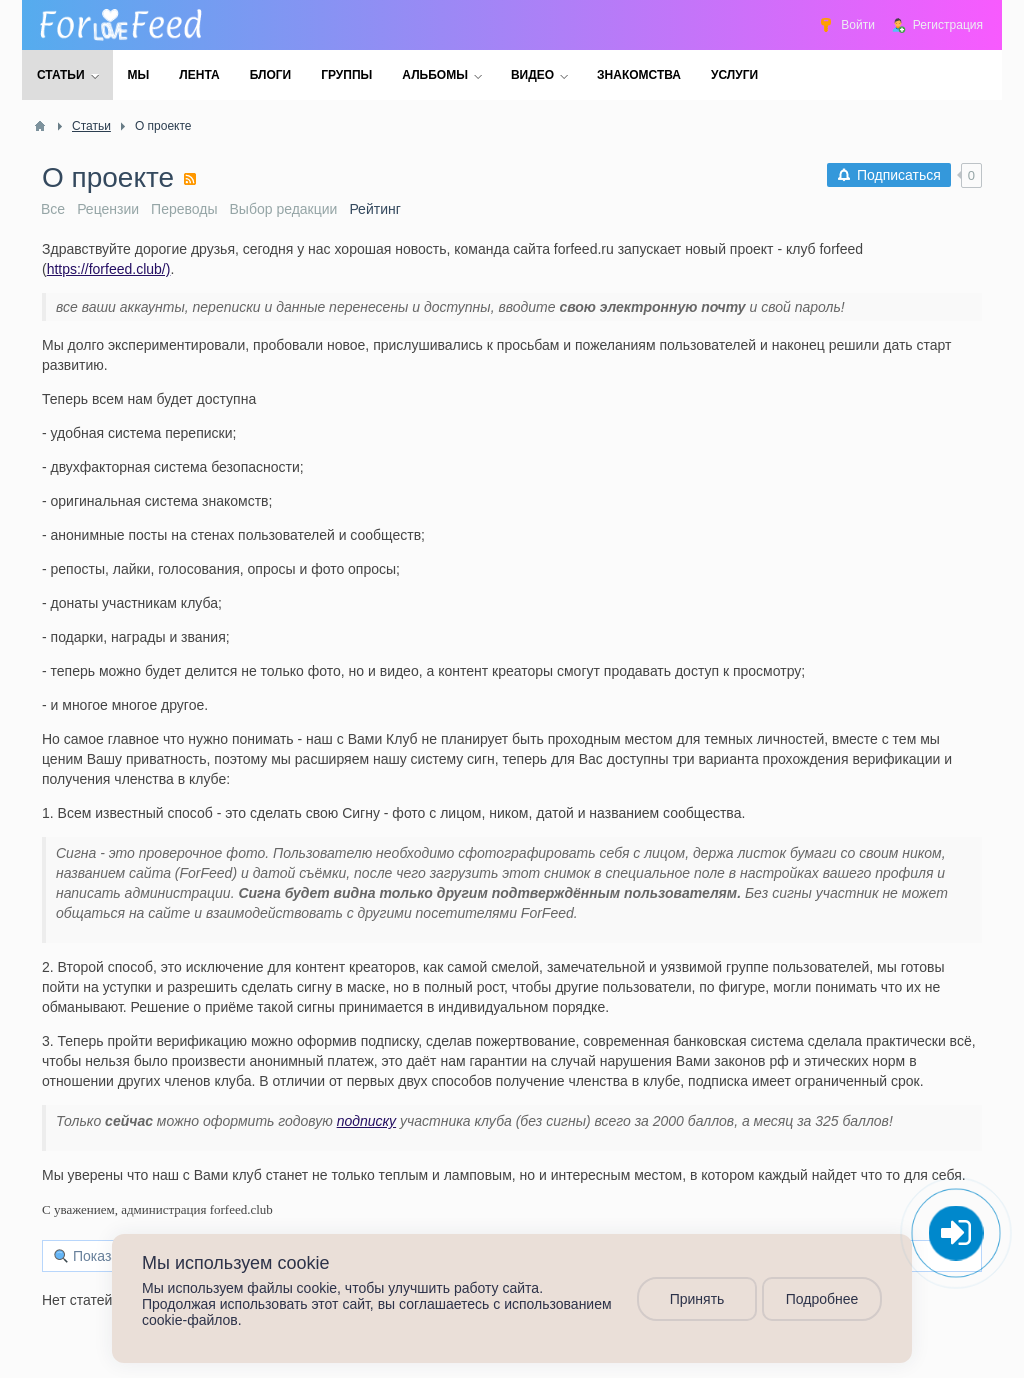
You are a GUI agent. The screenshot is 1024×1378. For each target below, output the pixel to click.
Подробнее (822, 1299)
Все (53, 209)
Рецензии (108, 209)
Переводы (184, 209)
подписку (367, 1121)
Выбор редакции (284, 209)
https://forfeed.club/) (109, 269)
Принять (697, 1299)
